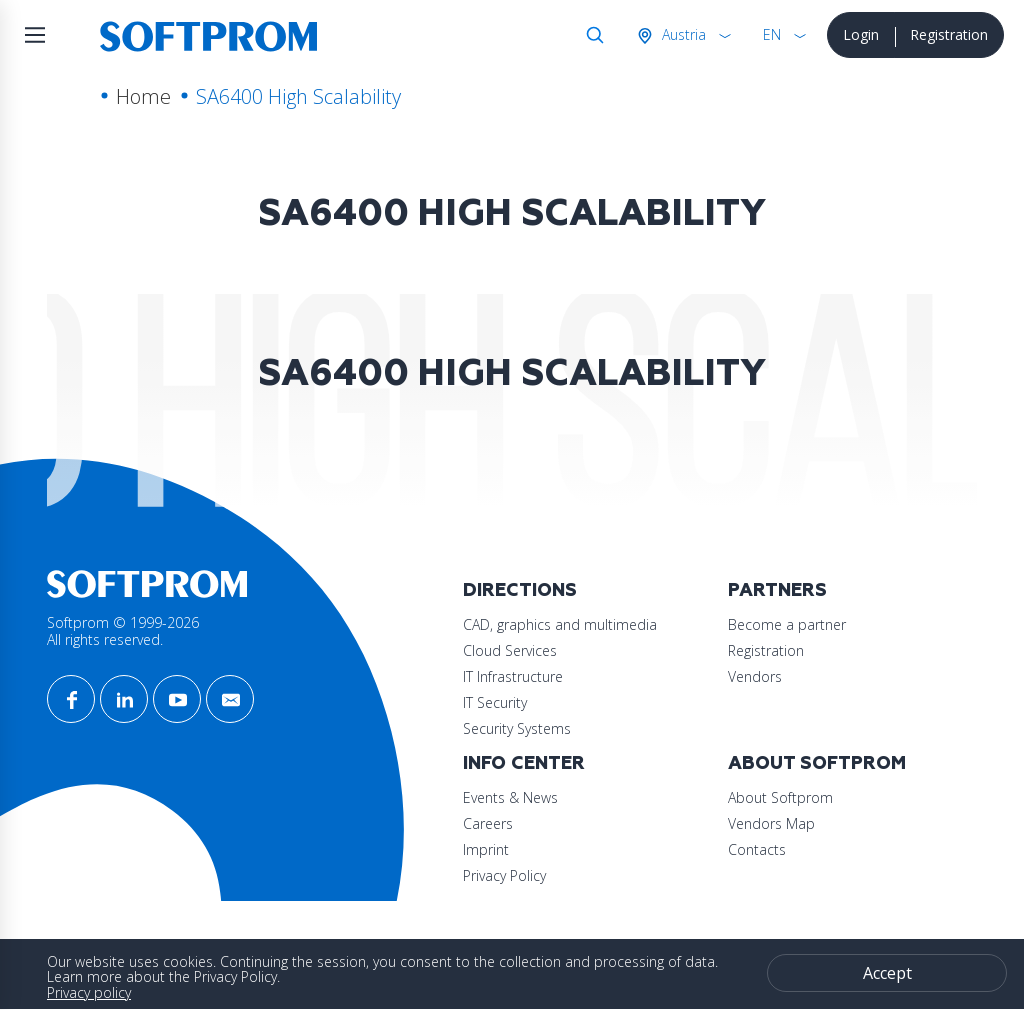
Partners (777, 590)
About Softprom (817, 763)
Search (591, 35)
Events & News (510, 797)
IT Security (495, 702)
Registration (949, 34)
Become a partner (787, 624)
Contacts (757, 849)
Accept (887, 973)
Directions (520, 590)
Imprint (486, 849)
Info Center (524, 763)
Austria (682, 34)
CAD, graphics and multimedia (560, 624)
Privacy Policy (504, 875)
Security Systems (517, 728)
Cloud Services (510, 650)
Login (861, 34)
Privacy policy (89, 992)
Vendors (755, 676)
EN (772, 34)
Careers (488, 823)
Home (143, 96)
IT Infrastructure (513, 676)
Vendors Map (771, 823)
